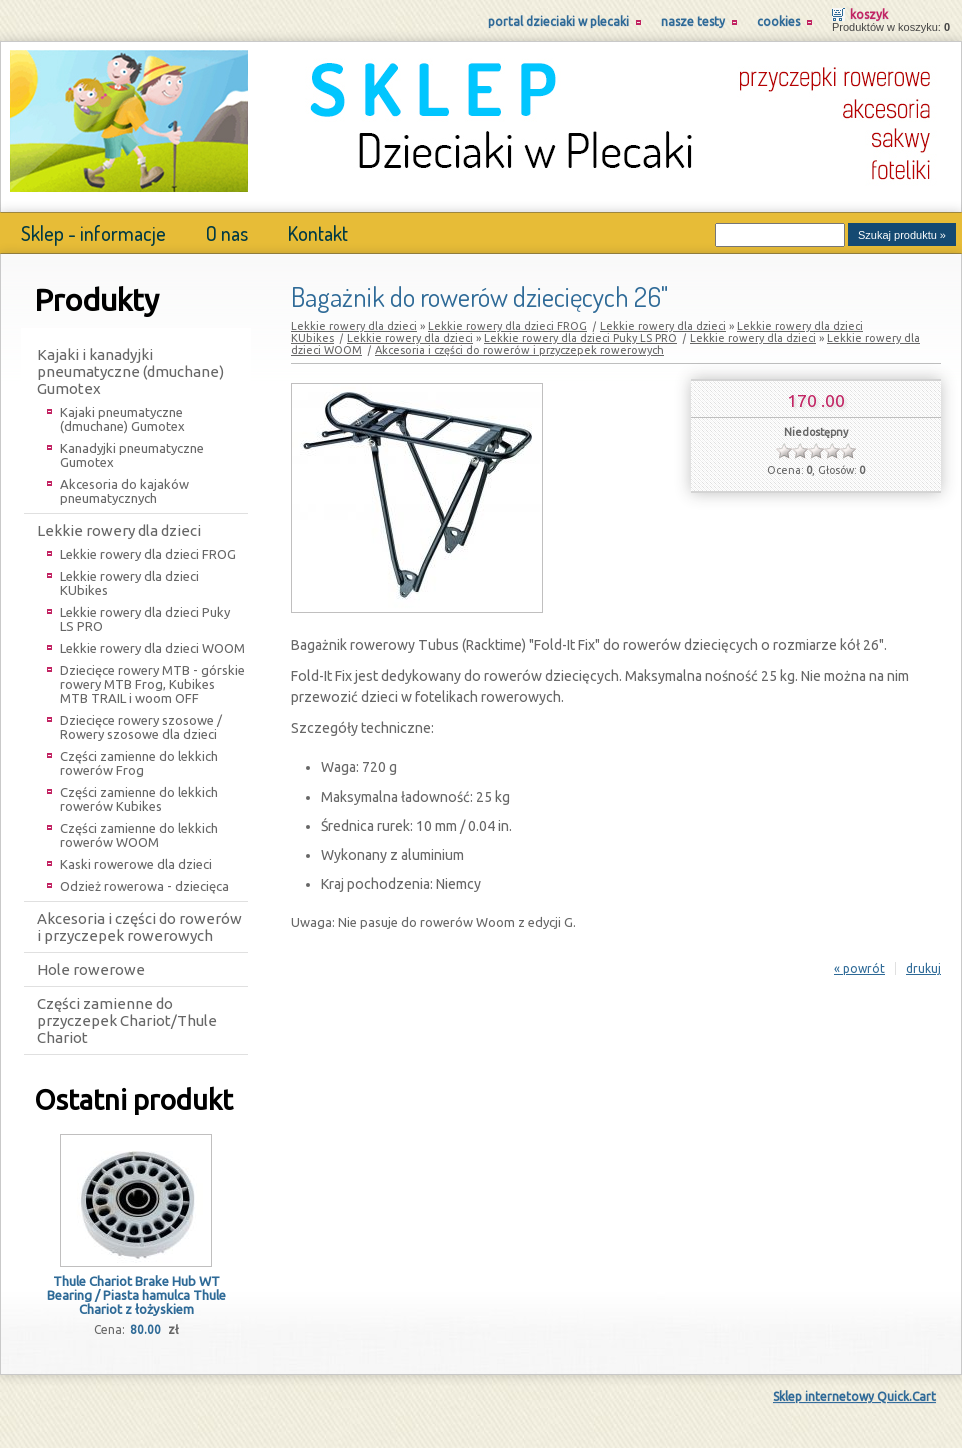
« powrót (859, 968)
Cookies (778, 21)
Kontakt (318, 233)
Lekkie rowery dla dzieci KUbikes (129, 583)
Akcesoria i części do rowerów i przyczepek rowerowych (139, 927)
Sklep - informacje (93, 233)
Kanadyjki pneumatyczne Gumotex (132, 455)
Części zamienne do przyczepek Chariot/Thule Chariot (127, 1020)
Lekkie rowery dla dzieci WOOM (152, 648)
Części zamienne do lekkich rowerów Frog (139, 763)
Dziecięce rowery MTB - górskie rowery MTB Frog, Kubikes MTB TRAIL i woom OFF (152, 684)
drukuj (923, 968)
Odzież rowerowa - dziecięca (144, 886)
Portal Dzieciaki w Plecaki (558, 21)
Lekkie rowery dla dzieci (119, 530)
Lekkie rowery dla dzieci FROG (148, 554)
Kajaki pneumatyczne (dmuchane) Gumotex (122, 419)
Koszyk (869, 14)
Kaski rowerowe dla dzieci (136, 864)
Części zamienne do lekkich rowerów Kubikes (139, 799)
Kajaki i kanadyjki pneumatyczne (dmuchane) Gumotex (130, 371)
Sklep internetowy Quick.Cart (854, 1396)
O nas (227, 233)
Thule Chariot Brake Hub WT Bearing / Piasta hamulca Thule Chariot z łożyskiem (136, 1295)
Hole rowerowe (91, 969)
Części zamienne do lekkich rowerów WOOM (139, 835)
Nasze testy (693, 21)
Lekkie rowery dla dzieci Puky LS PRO (145, 619)
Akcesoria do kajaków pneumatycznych (124, 491)
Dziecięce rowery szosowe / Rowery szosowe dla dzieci (141, 727)
